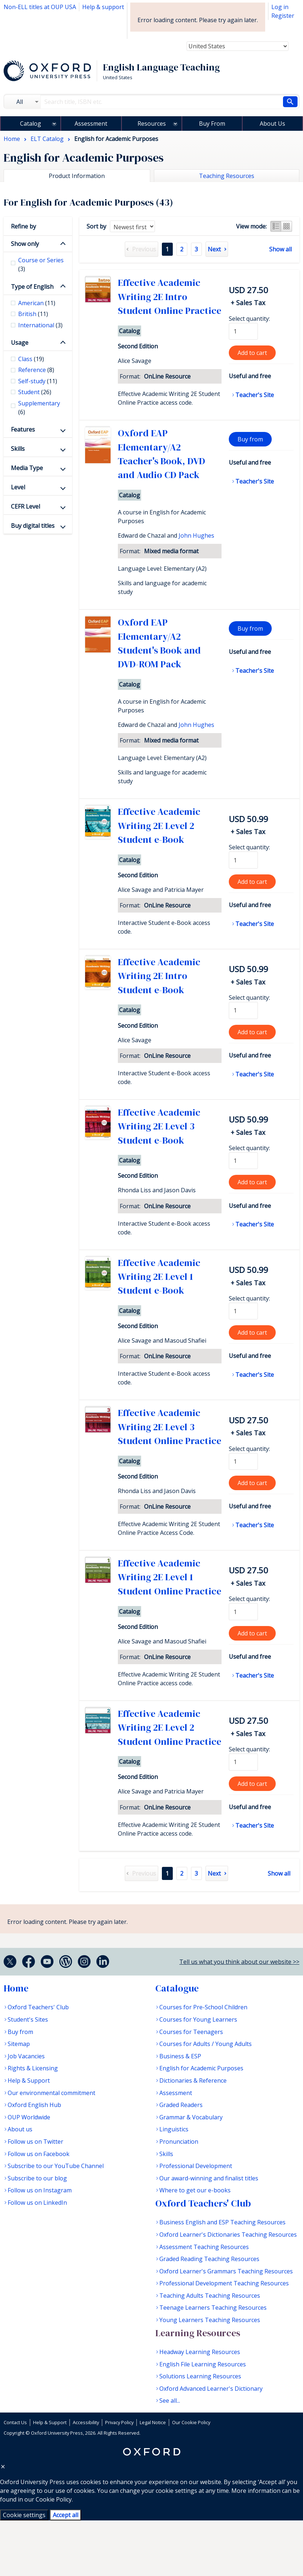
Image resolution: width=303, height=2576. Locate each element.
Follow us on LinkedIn (37, 2203)
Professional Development (195, 2166)
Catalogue (177, 1988)
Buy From (212, 124)
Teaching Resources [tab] (226, 176)
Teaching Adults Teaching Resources (209, 2296)
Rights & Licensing (33, 2068)
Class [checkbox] (31, 359)
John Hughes (196, 535)
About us (20, 2129)
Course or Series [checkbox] (41, 264)
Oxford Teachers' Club (38, 2007)
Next (214, 249)
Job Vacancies (26, 2056)
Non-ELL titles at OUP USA (40, 7)
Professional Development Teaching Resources (224, 2283)
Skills (18, 449)
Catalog (30, 124)
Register (282, 16)
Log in (279, 7)
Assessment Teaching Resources (204, 2247)
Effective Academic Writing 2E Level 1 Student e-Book (159, 1276)
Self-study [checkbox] (37, 381)
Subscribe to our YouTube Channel (56, 2166)
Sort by (96, 226)
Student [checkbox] (34, 392)
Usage (19, 343)
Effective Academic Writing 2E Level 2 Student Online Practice (169, 1727)
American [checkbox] (36, 303)
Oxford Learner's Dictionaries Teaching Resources (228, 2235)
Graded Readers (181, 2105)
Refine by (23, 226)
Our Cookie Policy (191, 2422)
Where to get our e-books (195, 2190)
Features (23, 429)
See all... (169, 2401)
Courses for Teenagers (191, 2032)
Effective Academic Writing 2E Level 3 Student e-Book (159, 1126)
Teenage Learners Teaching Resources (213, 2308)
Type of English (32, 287)
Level (18, 487)
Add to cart (252, 353)
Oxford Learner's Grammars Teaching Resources (226, 2271)
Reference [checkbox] (36, 370)
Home (16, 1988)
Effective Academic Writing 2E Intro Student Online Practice (169, 296)
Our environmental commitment (51, 2093)
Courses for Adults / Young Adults (205, 2044)
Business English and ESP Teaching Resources (222, 2222)
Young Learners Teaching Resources (209, 2320)
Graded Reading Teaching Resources (209, 2259)
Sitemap (19, 2044)
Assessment (91, 124)
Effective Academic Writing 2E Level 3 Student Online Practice (169, 1426)
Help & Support (29, 2080)
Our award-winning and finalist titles (208, 2178)
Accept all (65, 2515)
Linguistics (173, 2129)
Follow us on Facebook (38, 2154)
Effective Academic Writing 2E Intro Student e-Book (159, 975)
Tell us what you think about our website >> (239, 1962)
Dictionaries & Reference (193, 2080)
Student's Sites (28, 2019)
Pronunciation (178, 2142)
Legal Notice (153, 2422)
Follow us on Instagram (40, 2190)
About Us (272, 124)
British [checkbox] (33, 314)
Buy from (250, 439)
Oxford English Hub (34, 2105)
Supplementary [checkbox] (39, 407)
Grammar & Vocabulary (191, 2117)
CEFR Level (25, 506)
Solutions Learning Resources (200, 2376)
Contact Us (15, 2422)
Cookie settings (24, 2515)
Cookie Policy (54, 2499)
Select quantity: (249, 319)
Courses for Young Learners (198, 2019)
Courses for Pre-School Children (203, 2007)
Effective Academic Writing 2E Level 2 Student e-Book (159, 825)
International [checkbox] (40, 325)
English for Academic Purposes (201, 2068)
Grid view (286, 226)
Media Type (27, 468)
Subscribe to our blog (37, 2178)
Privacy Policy (119, 2422)
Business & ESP (180, 2056)
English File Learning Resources (202, 2364)
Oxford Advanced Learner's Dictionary (211, 2389)
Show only (25, 244)
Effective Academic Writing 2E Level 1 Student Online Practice (169, 1577)
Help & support (103, 7)
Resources (151, 124)
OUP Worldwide (29, 2117)
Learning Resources (197, 2333)
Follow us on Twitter (35, 2142)
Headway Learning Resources (199, 2352)
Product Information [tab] (77, 176)
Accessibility (86, 2422)
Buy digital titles (33, 526)
